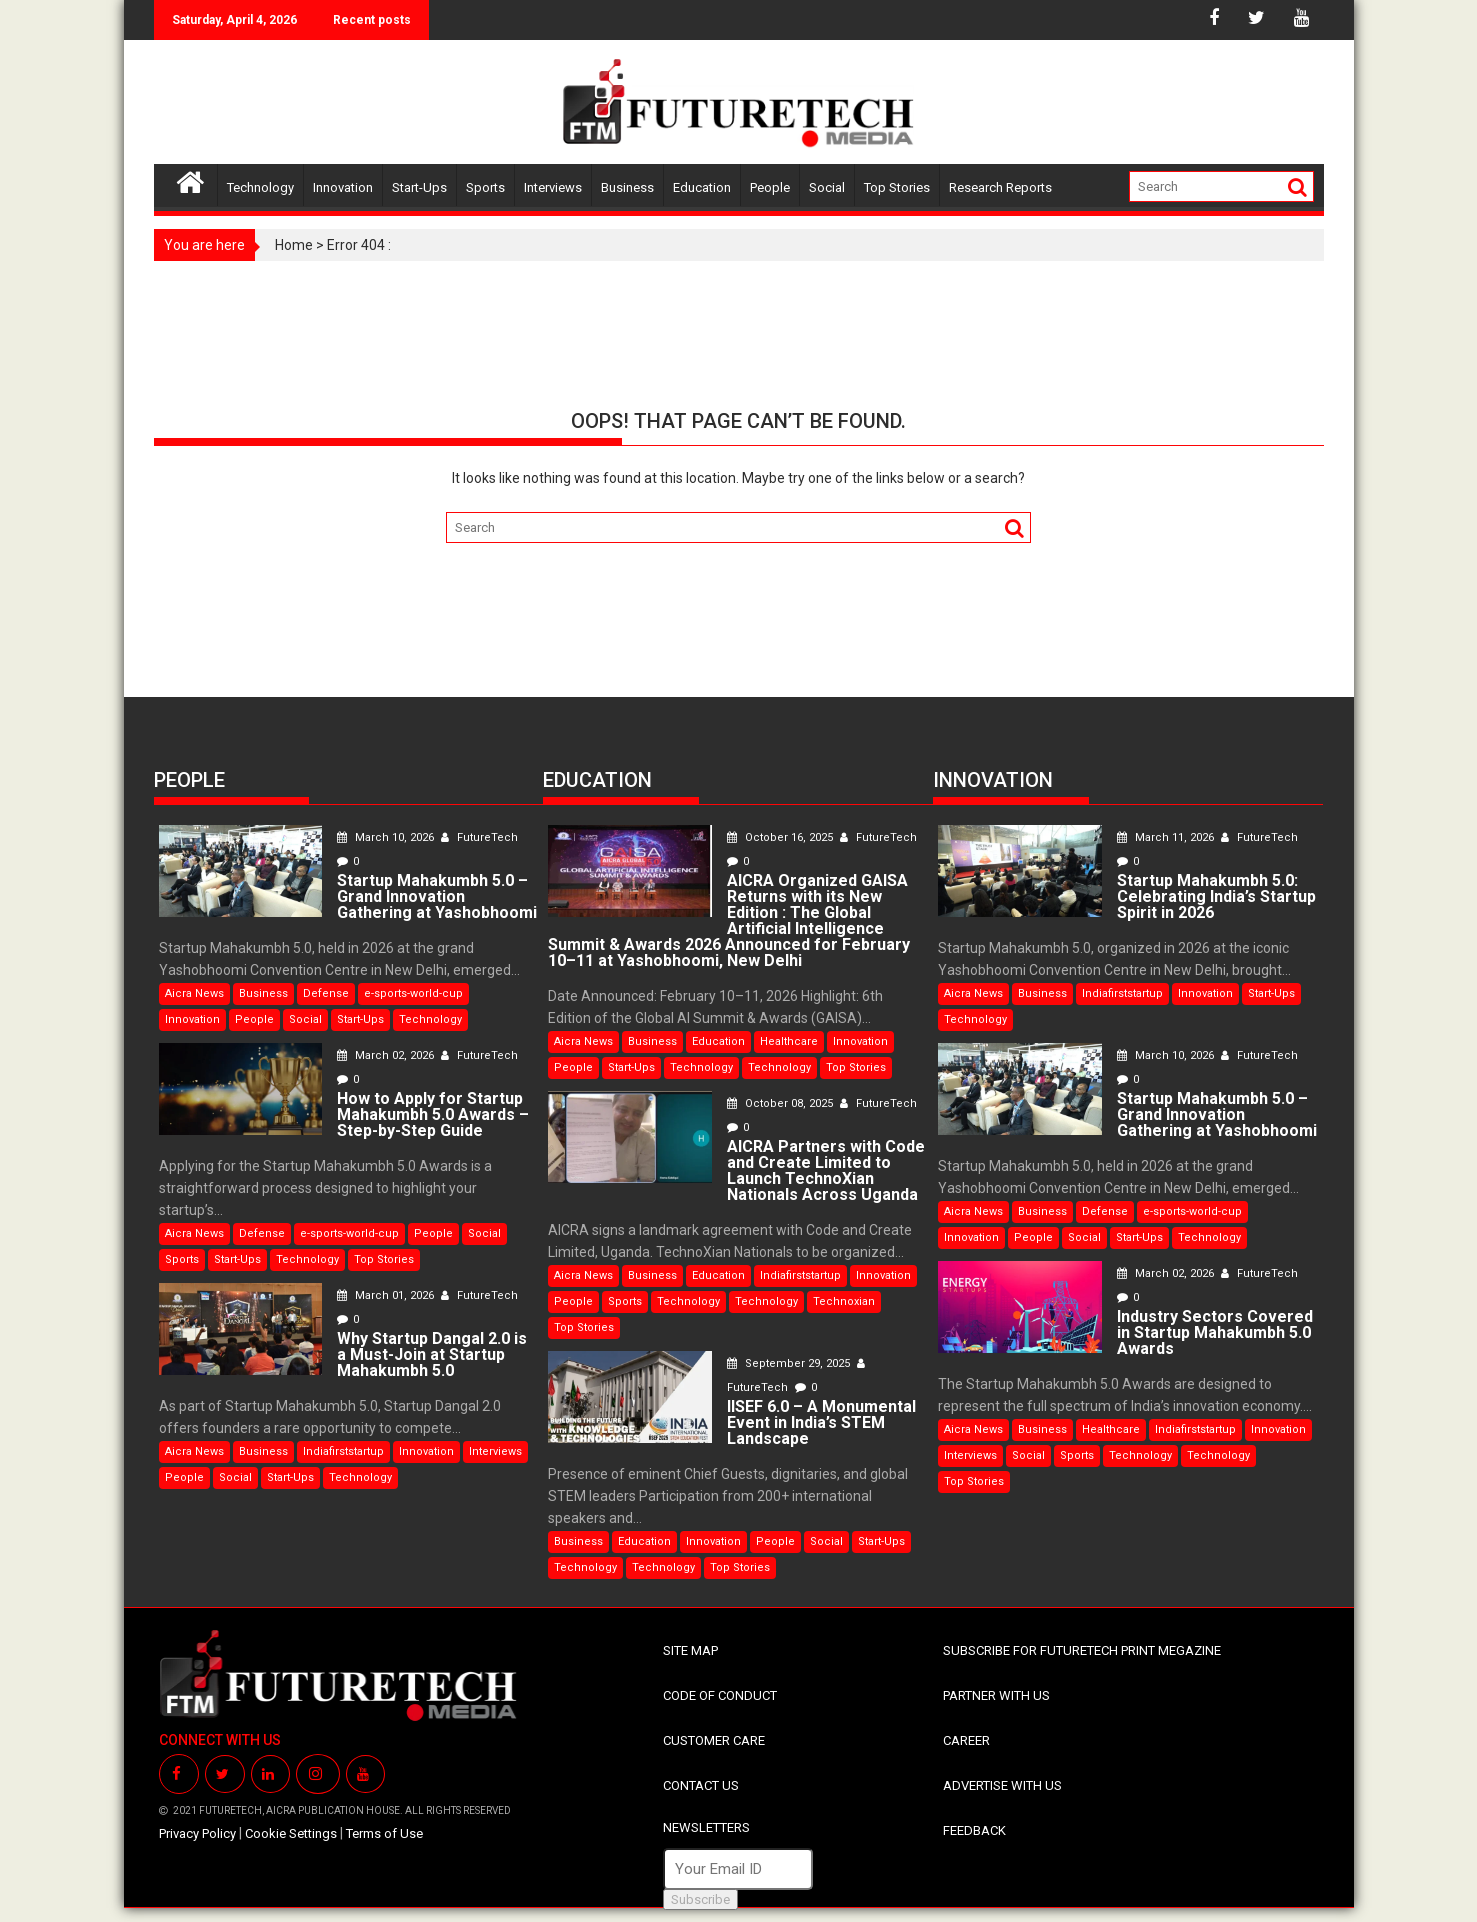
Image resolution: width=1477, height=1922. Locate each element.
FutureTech (479, 837)
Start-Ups (419, 187)
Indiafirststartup (343, 1451)
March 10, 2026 (387, 837)
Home (294, 245)
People (770, 187)
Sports (485, 187)
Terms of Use (384, 1833)
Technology (260, 187)
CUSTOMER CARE (714, 1740)
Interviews (553, 187)
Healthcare (789, 1041)
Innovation (343, 187)
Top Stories (897, 187)
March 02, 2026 (387, 1055)
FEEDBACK (974, 1830)
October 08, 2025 (781, 1103)
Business (627, 187)
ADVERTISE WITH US (1002, 1785)
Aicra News (194, 993)
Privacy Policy (197, 1833)
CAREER (966, 1740)
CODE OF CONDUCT (720, 1695)
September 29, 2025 (790, 1363)
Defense (326, 993)
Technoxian (844, 1301)
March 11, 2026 (1167, 837)
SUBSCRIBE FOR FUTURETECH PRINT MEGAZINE (1082, 1650)
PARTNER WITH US (996, 1695)
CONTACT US (701, 1785)
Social (827, 187)
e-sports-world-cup (413, 993)
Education (702, 187)
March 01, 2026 (387, 1295)
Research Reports (1000, 187)
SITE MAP (690, 1650)
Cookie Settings (291, 1833)
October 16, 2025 (781, 837)
